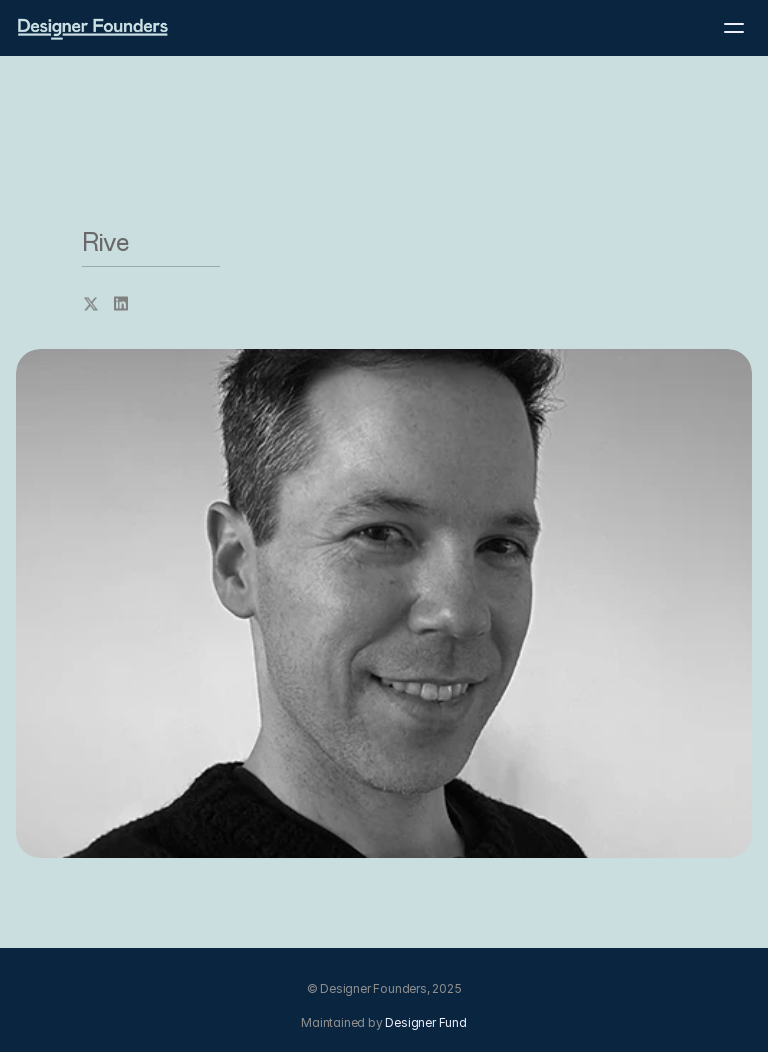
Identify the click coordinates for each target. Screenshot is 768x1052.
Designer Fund (425, 1022)
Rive (105, 243)
